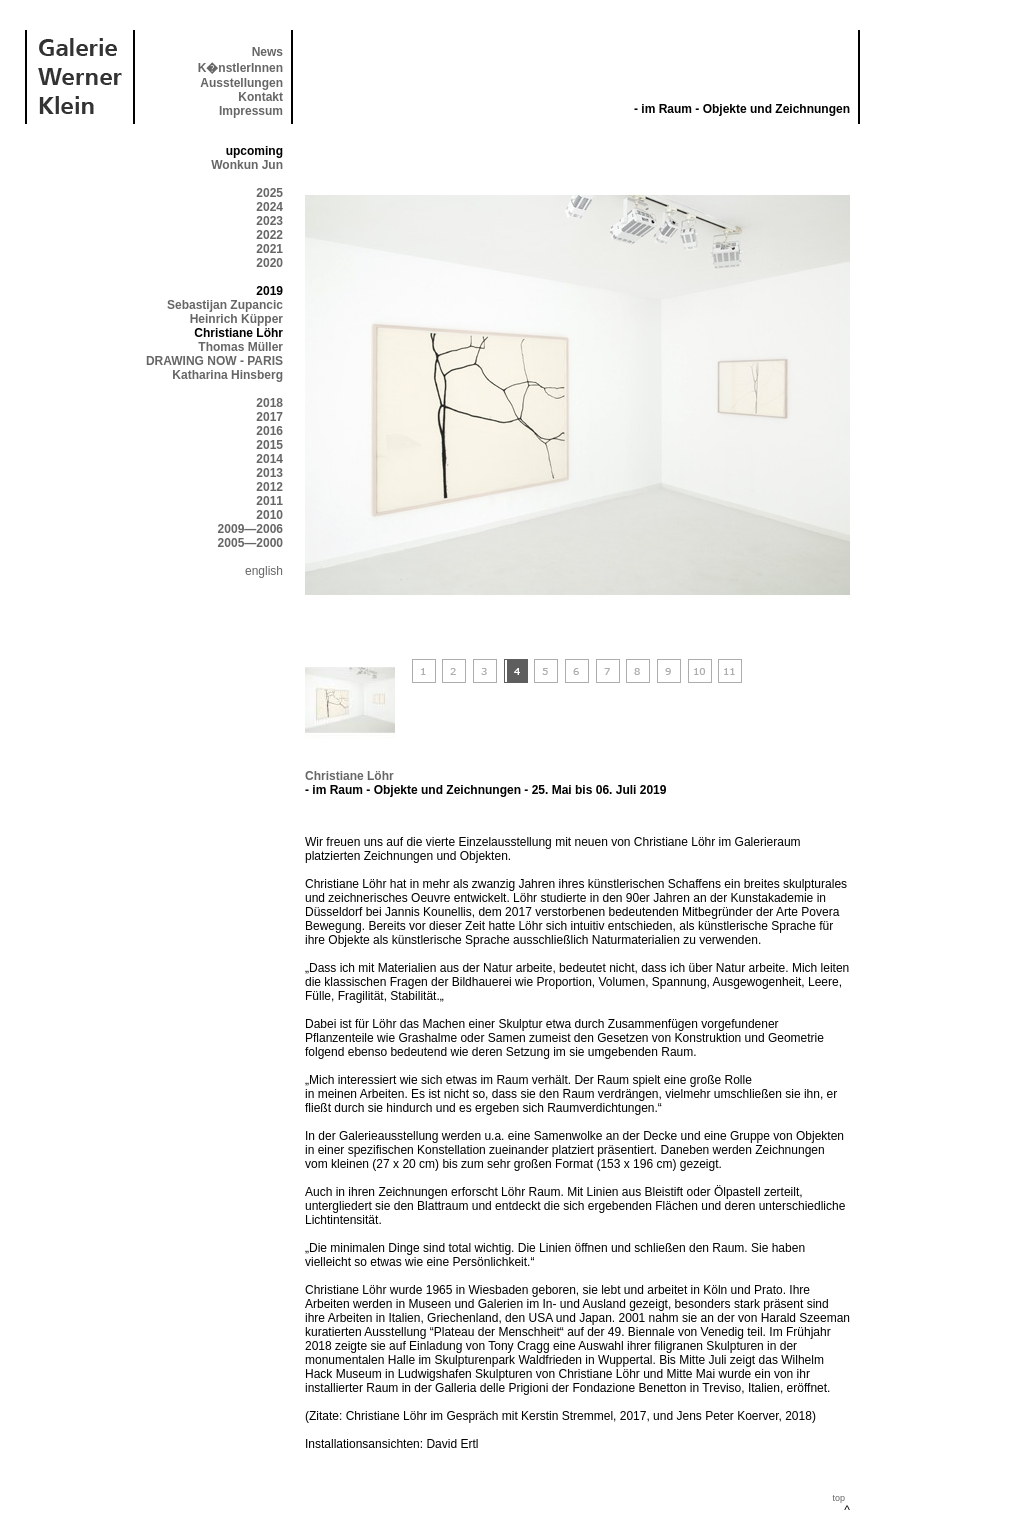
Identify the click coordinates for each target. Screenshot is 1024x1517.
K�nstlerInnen (240, 68)
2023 (269, 221)
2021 (269, 249)
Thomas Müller (240, 347)
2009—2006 (250, 529)
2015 (269, 445)
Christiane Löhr (349, 776)
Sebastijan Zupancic (225, 305)
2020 (269, 263)
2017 (269, 417)
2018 (269, 403)
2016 (269, 431)
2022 (269, 235)
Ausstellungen (241, 83)
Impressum (251, 111)
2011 (269, 501)
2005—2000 (250, 543)
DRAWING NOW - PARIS (214, 361)
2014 (269, 459)
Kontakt (260, 97)
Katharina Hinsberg (227, 375)
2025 (269, 193)
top (838, 1498)
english (264, 571)
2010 (269, 515)
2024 (269, 207)
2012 (269, 487)
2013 (269, 473)
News (267, 52)
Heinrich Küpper (236, 319)
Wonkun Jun (247, 165)
